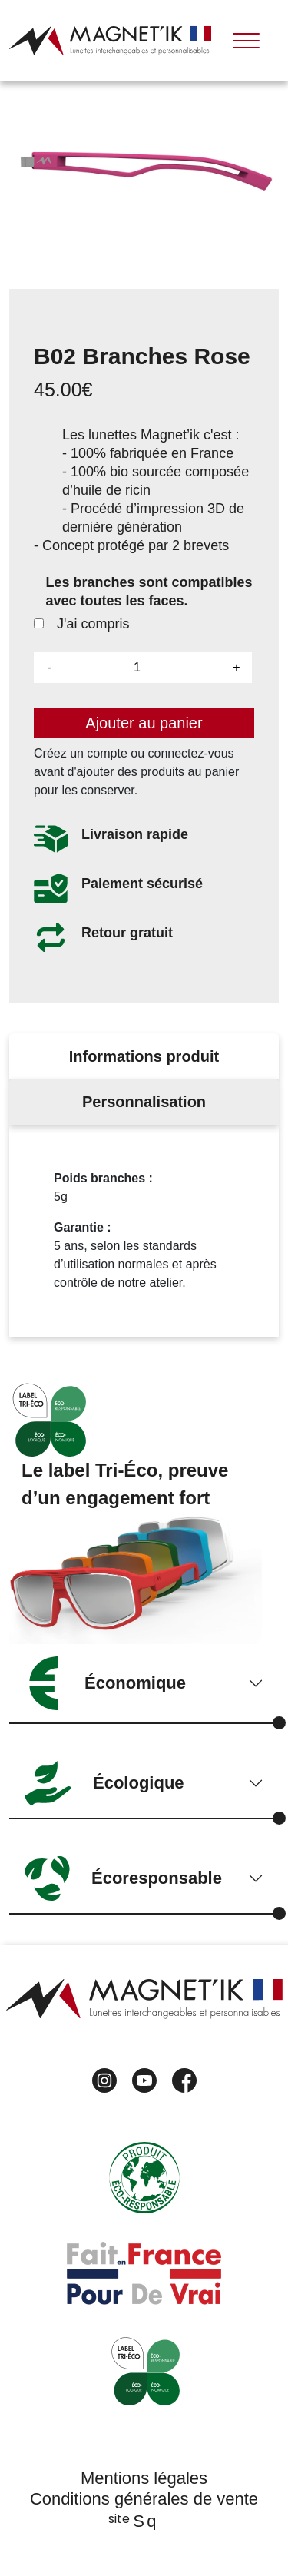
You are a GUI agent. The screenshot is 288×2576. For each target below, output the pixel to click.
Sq (143, 2521)
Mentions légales (144, 2478)
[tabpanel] (144, 1230)
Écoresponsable (123, 1878)
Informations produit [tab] (144, 1056)
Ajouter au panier (143, 722)
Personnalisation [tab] (144, 1101)
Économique (105, 1683)
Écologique (104, 1783)
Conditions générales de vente (144, 2498)
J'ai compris (81, 624)
